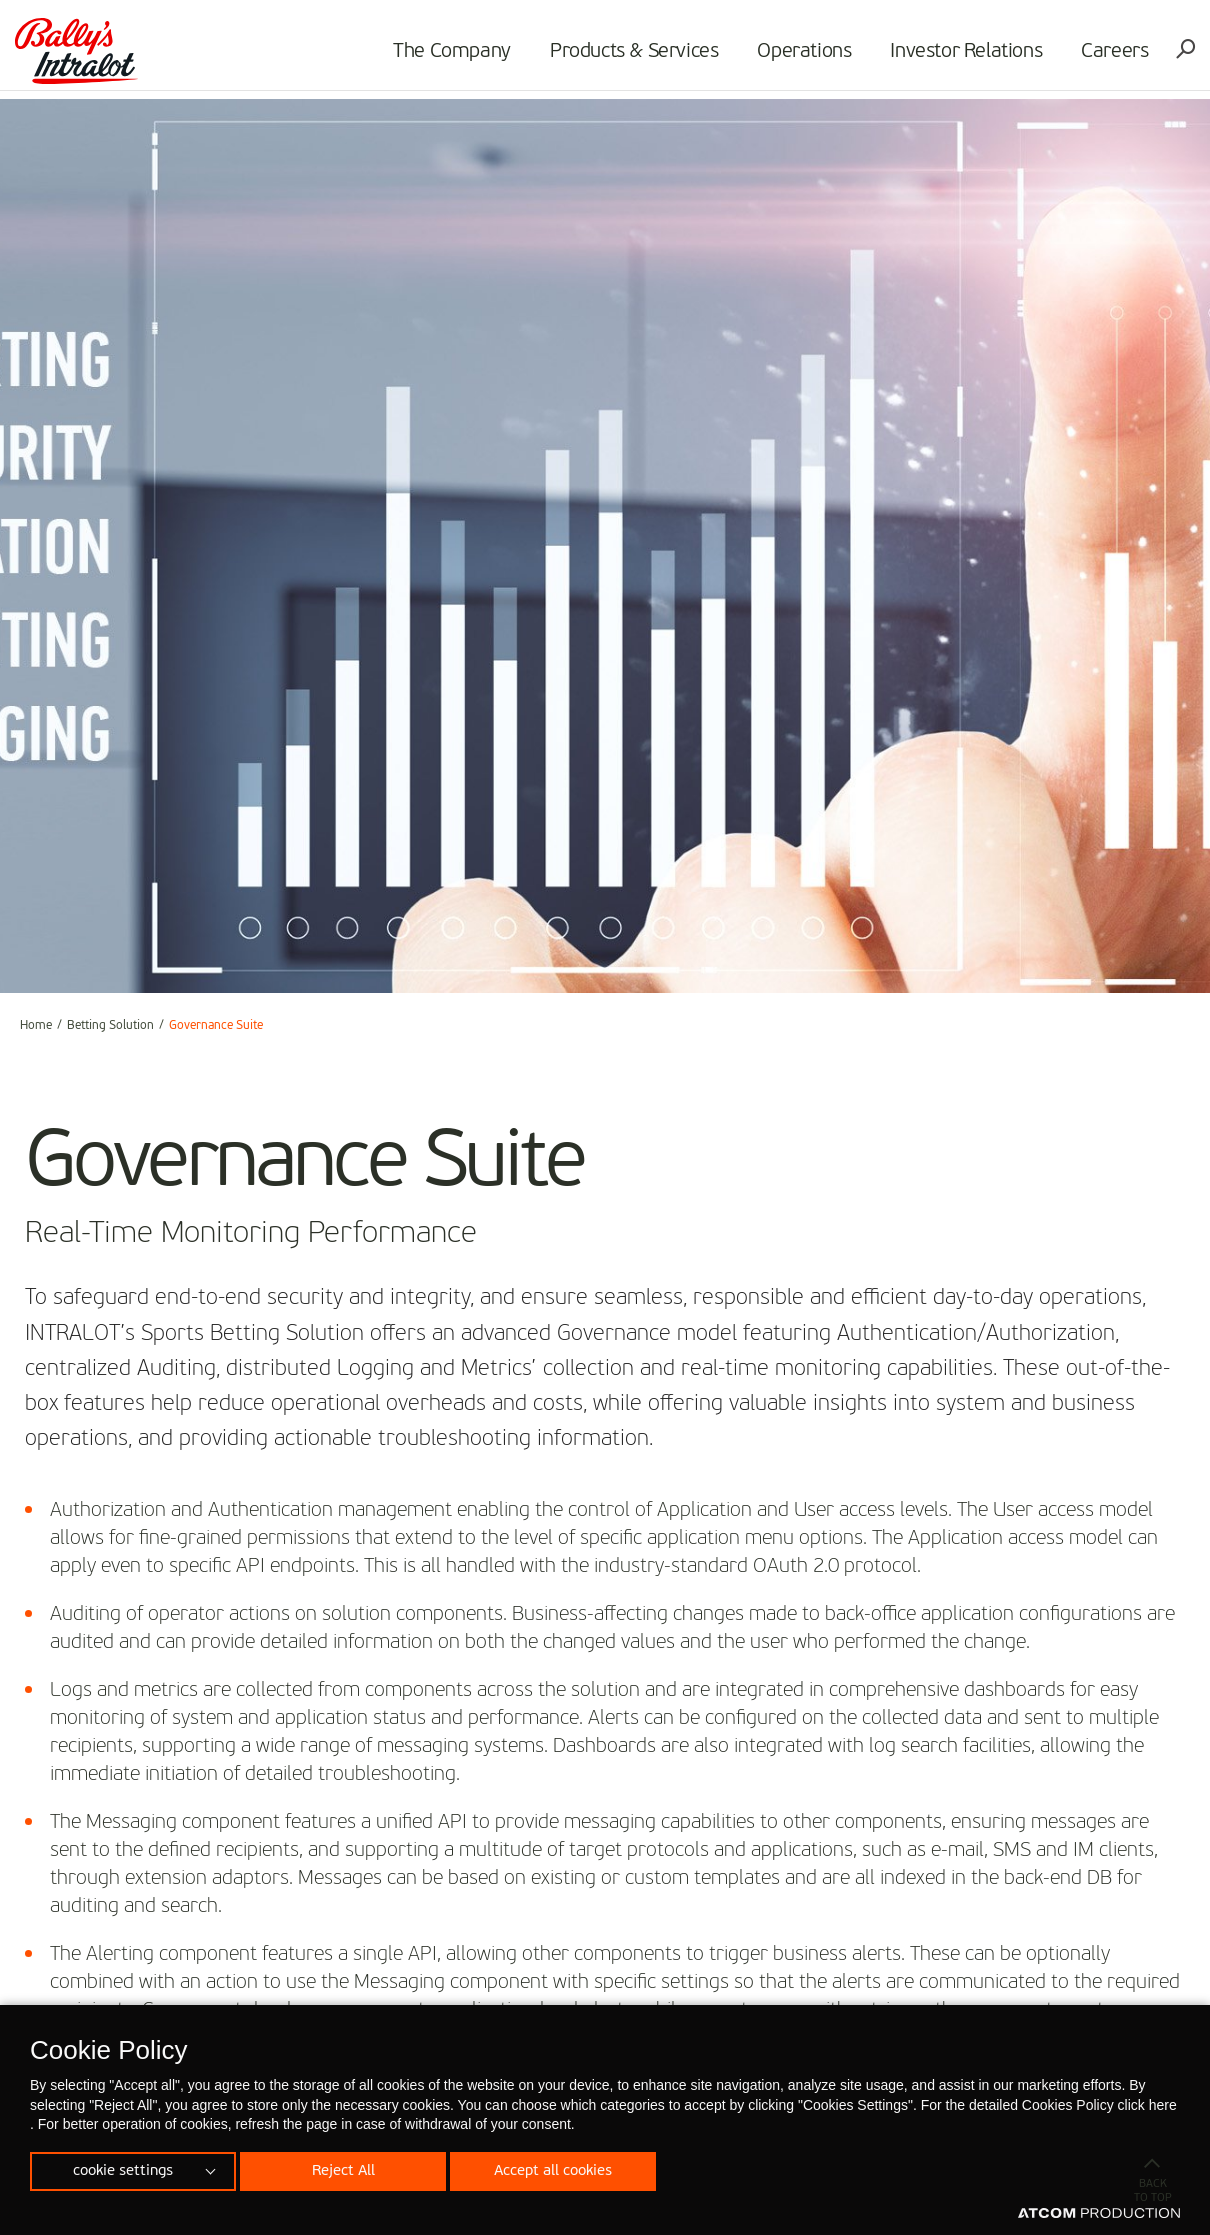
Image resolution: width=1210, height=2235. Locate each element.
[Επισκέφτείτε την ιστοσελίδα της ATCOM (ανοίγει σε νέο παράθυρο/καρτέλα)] (1099, 2214)
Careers (1109, 56)
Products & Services (629, 56)
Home (36, 1026)
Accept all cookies (565, 2169)
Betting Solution (110, 1026)
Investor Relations (961, 56)
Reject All (349, 2169)
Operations (799, 56)
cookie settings (123, 2169)
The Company (447, 56)
